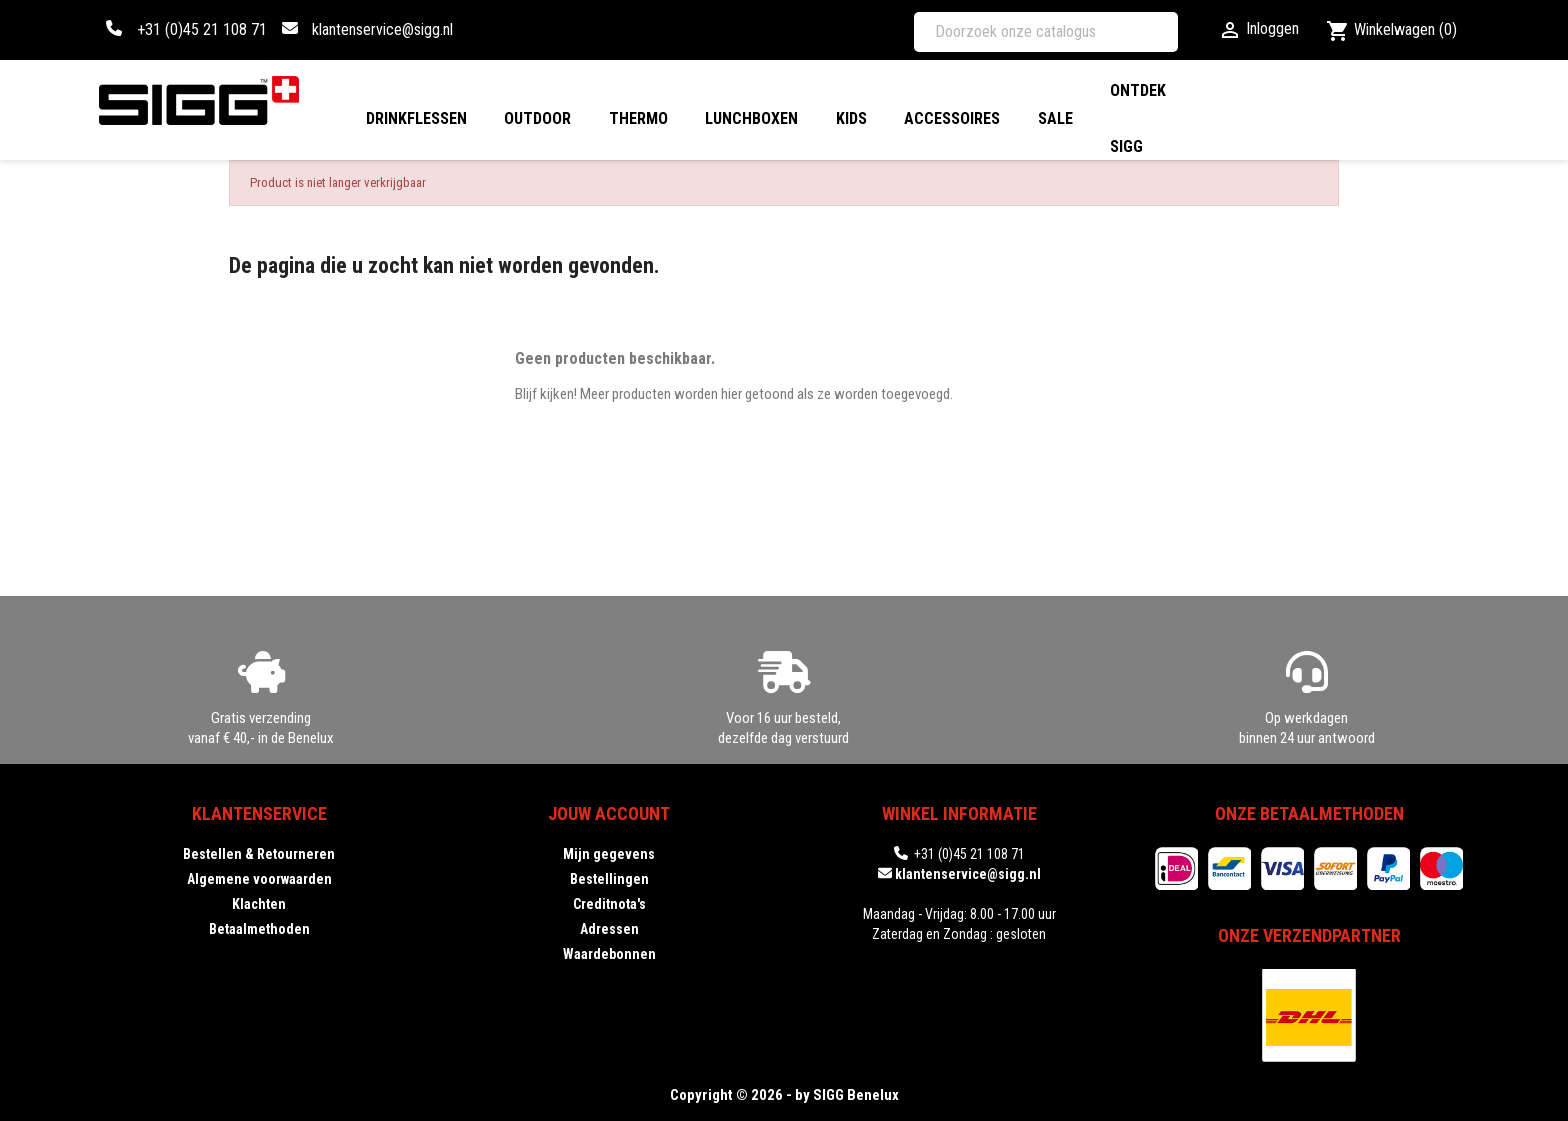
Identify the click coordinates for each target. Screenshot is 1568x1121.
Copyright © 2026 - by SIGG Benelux (784, 1095)
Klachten (259, 904)
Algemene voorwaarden (259, 879)
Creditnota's (609, 904)
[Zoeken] (1046, 32)
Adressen (609, 929)
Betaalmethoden (259, 929)
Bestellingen (609, 879)
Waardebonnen (609, 954)
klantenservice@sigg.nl (382, 29)
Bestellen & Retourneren (259, 854)
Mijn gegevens (609, 854)
